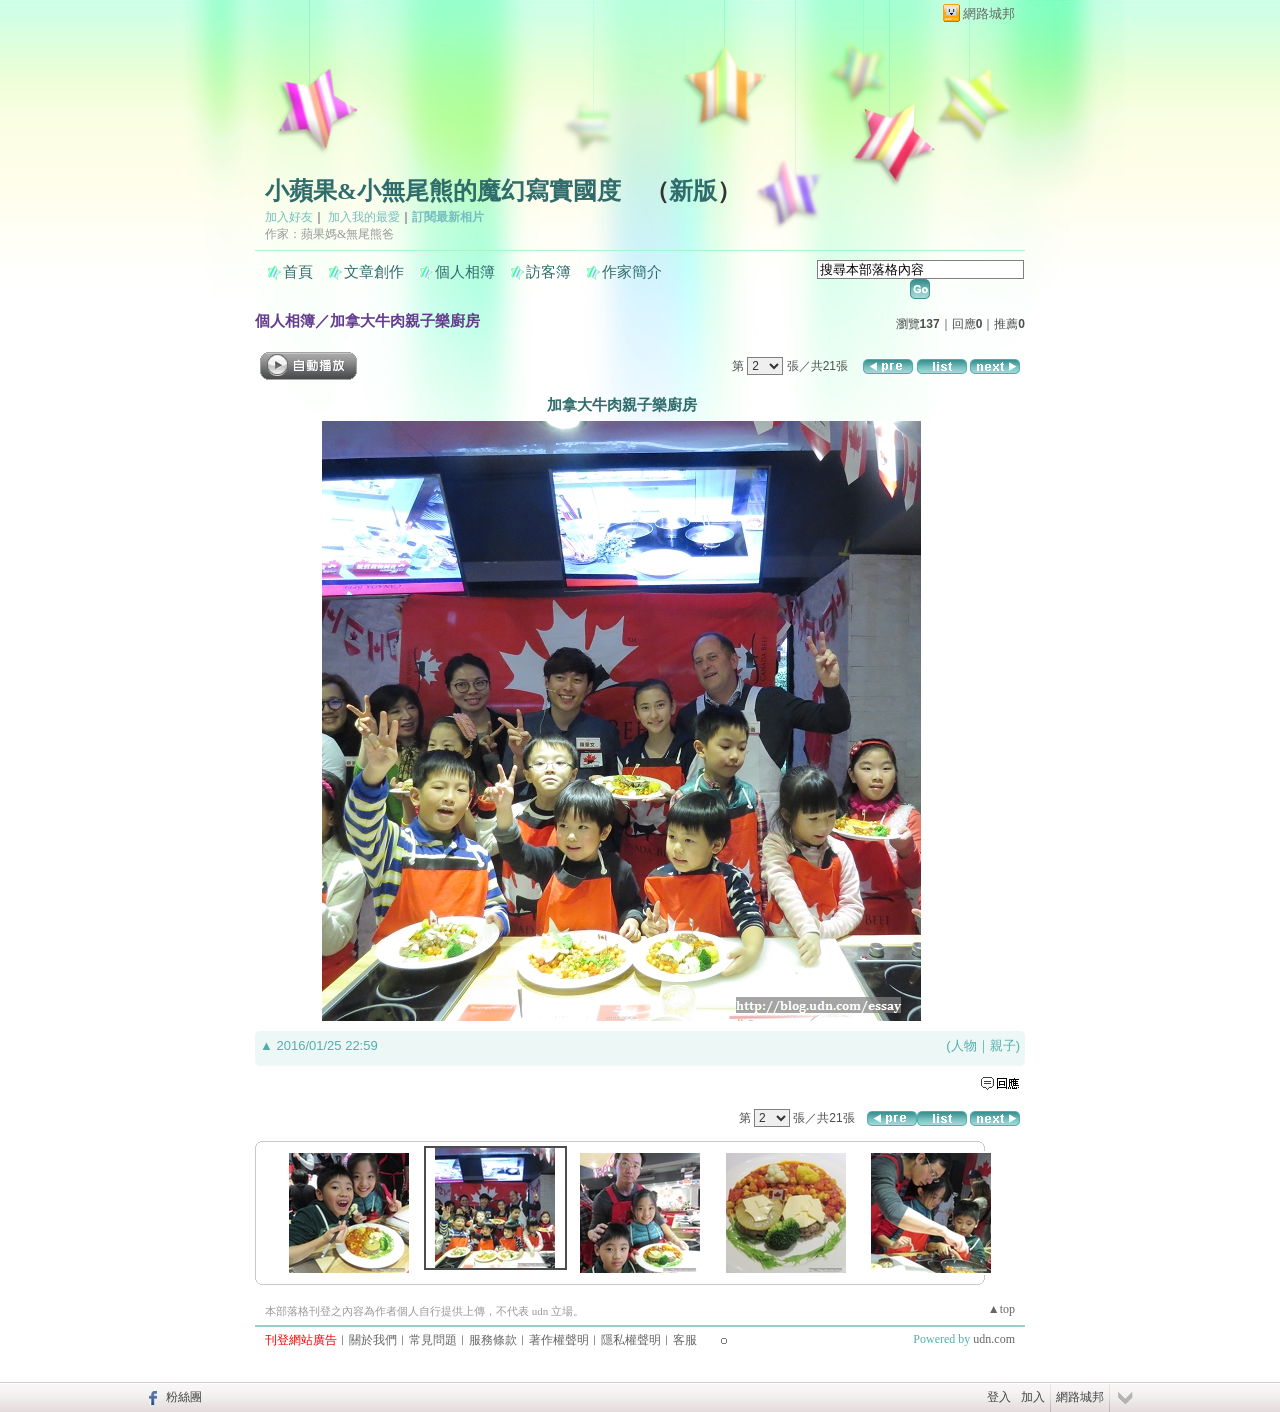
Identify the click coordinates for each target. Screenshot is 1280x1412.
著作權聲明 (559, 1340)
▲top (1001, 1309)
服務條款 (493, 1340)
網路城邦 (989, 13)
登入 (999, 1397)
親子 (1003, 1045)
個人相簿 (465, 272)
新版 (693, 191)
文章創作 (374, 272)
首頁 (298, 272)
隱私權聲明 (631, 1340)
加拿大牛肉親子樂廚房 (405, 320)
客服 (685, 1340)
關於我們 (373, 1340)
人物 (964, 1045)
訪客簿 (548, 272)
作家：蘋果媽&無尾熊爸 (329, 234)
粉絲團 (184, 1397)
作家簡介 (632, 272)
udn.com (994, 1339)
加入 (1033, 1397)
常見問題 (433, 1340)
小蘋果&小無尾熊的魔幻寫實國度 (443, 191)
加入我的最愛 (364, 217)
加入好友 (289, 217)
